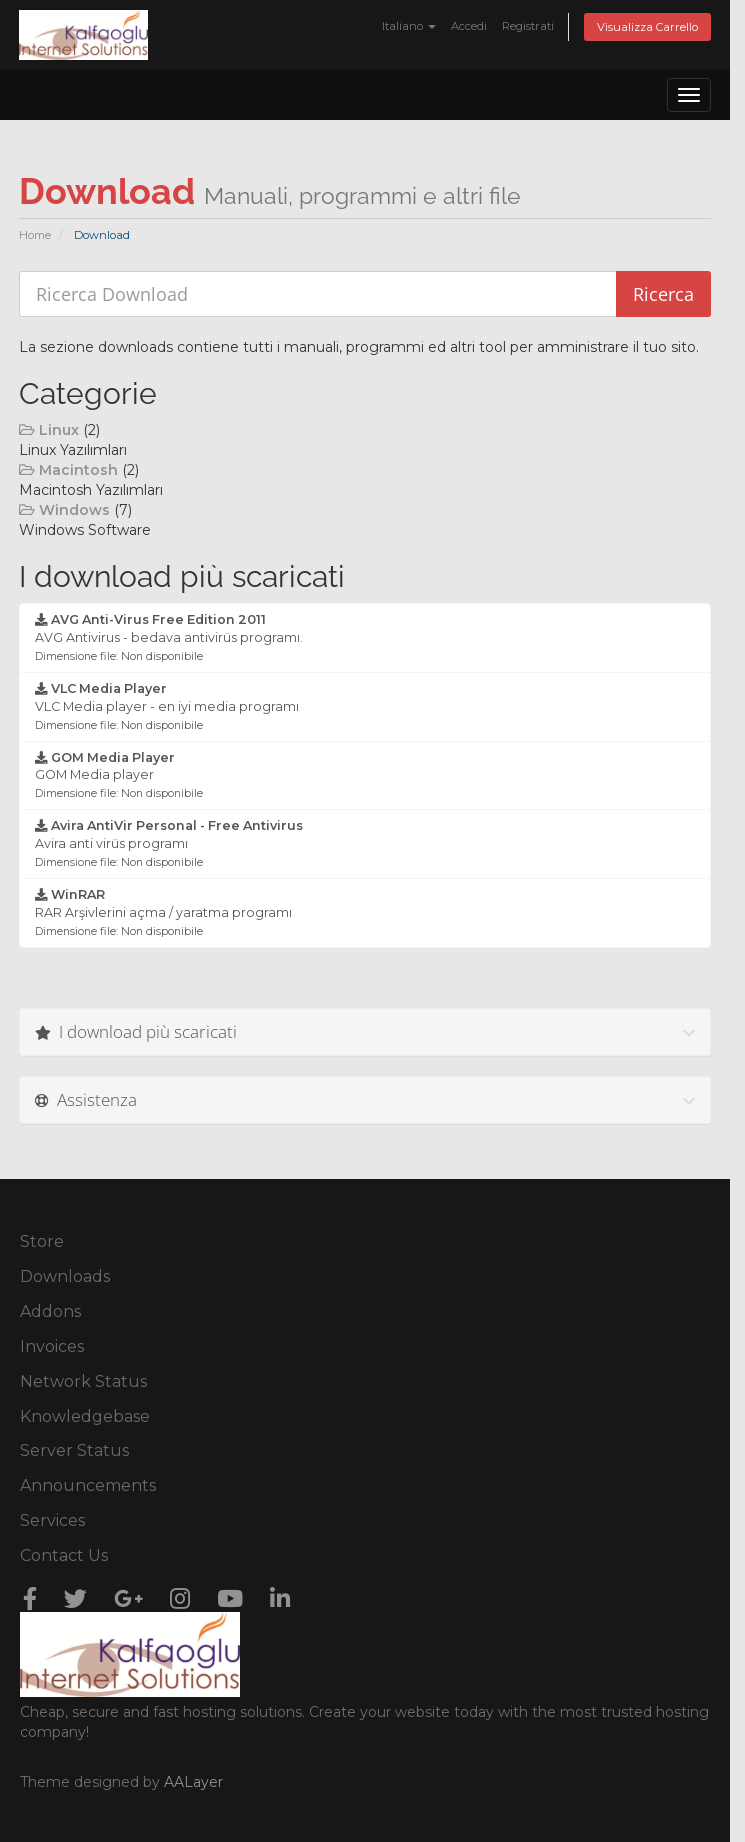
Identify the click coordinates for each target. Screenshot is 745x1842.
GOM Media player (119, 775)
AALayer (193, 1782)
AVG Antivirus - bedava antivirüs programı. (169, 637)
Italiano (409, 26)
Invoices (52, 1346)
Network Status (83, 1381)
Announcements (88, 1485)
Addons (50, 1311)
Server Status (74, 1450)
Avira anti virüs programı (169, 843)
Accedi (469, 26)
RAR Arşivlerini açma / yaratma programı (163, 912)
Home (35, 235)
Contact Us (64, 1555)
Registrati (528, 26)
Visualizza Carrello (647, 27)
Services (52, 1520)
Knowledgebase (85, 1416)
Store (42, 1241)
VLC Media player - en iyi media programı (167, 706)
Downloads (65, 1276)
